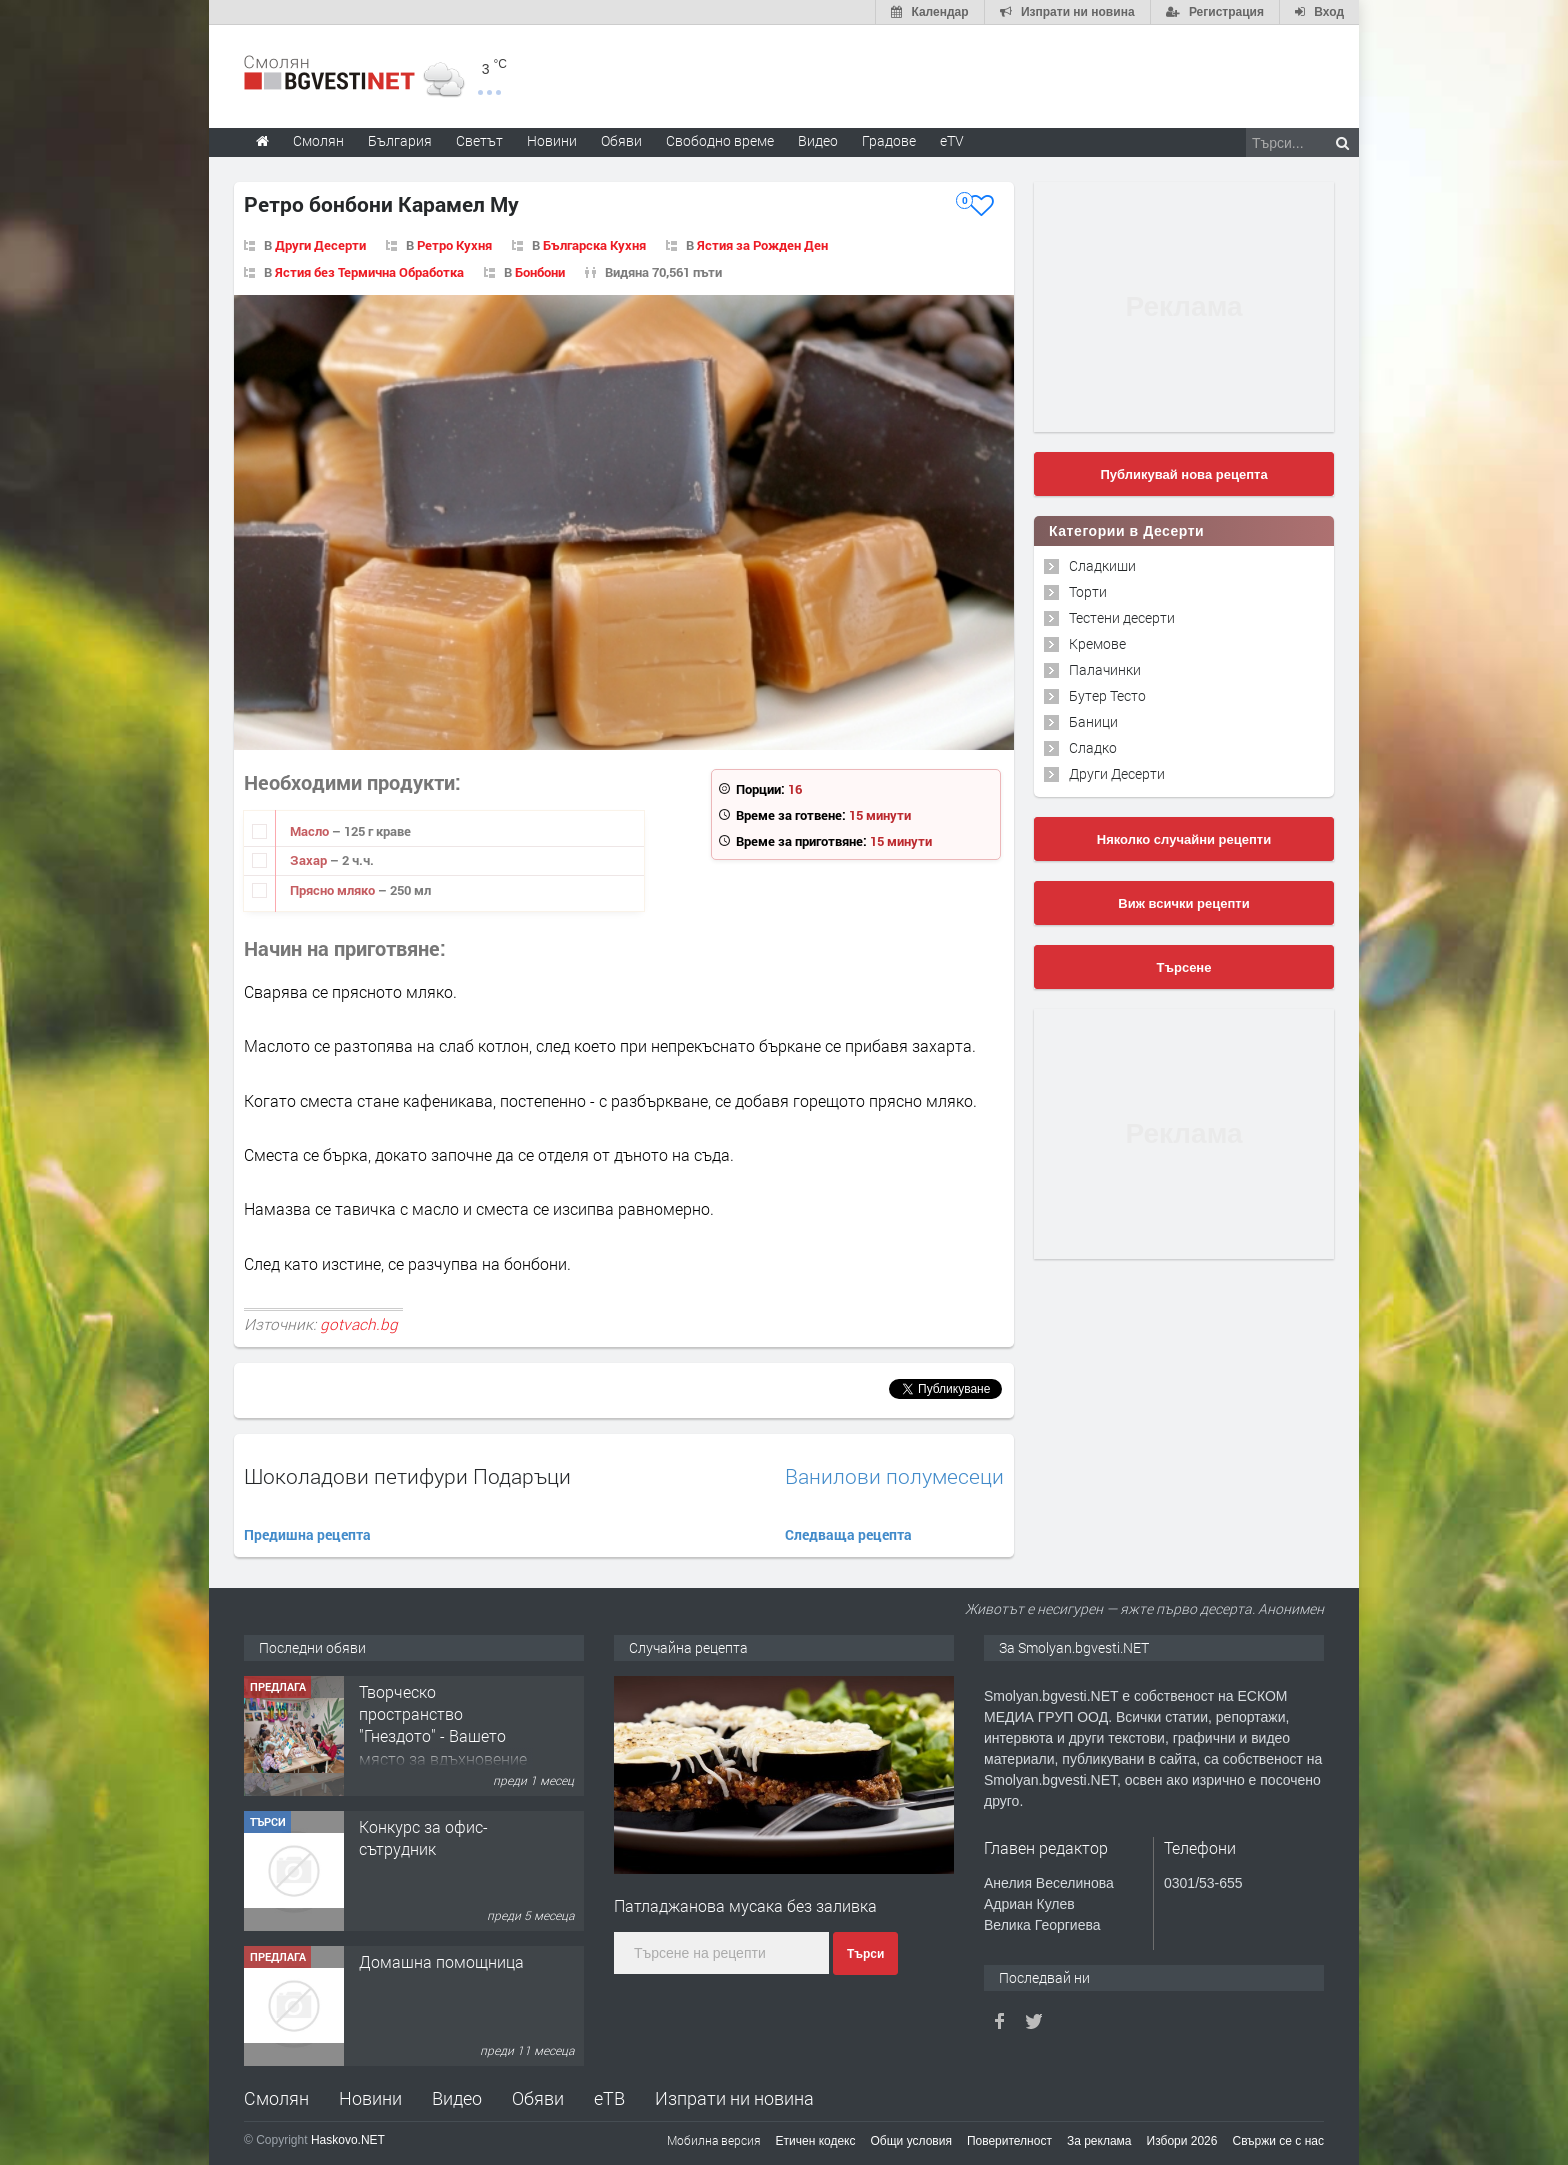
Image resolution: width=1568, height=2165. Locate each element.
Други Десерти (320, 245)
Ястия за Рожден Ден (762, 245)
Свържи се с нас (1278, 2141)
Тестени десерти (1122, 617)
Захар (310, 860)
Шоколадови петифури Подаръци (407, 1476)
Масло (311, 831)
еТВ (609, 2098)
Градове (889, 140)
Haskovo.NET (348, 2140)
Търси (865, 1954)
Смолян (276, 2098)
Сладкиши (1102, 565)
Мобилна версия (714, 2140)
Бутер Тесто (1107, 695)
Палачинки (1105, 669)
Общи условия (911, 2141)
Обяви (538, 2098)
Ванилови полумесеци (894, 1476)
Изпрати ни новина (734, 2098)
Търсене (1184, 967)
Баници (1093, 721)
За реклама (1099, 2141)
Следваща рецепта (848, 1534)
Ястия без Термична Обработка (369, 272)
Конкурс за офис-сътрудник (423, 1837)
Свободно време (720, 140)
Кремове (1097, 643)
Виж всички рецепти (1183, 903)
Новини (552, 140)
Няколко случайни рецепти (1184, 839)
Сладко (1093, 747)
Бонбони (540, 272)
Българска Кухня (594, 245)
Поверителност (1009, 2141)
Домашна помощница (441, 1961)
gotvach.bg (359, 1324)
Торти (1088, 591)
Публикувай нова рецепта (1183, 474)
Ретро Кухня (454, 245)
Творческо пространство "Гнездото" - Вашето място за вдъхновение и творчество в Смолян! (443, 1747)
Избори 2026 (1182, 2141)
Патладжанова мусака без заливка (745, 1905)
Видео (457, 2098)
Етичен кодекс (816, 2141)
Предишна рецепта (307, 1534)
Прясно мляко (334, 890)
